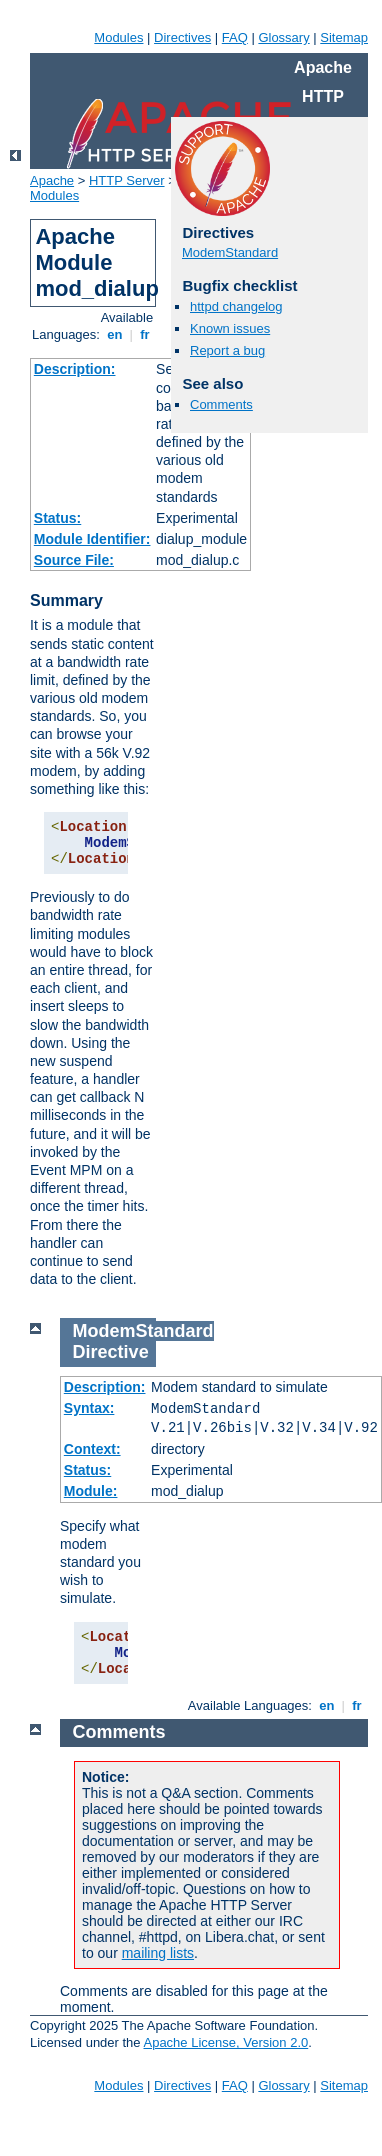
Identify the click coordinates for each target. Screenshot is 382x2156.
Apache (52, 180)
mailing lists (158, 1953)
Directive (111, 1352)
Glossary (283, 37)
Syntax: (89, 1408)
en (115, 334)
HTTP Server (127, 180)
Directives (182, 37)
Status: (57, 518)
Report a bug (227, 350)
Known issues (230, 328)
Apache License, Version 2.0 (225, 2042)
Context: (92, 1449)
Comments (221, 404)
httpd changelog (236, 306)
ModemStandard (230, 252)
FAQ (235, 37)
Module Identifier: (92, 539)
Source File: (74, 560)
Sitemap (344, 37)
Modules (118, 37)
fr (145, 334)
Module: (91, 1491)
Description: (75, 369)
